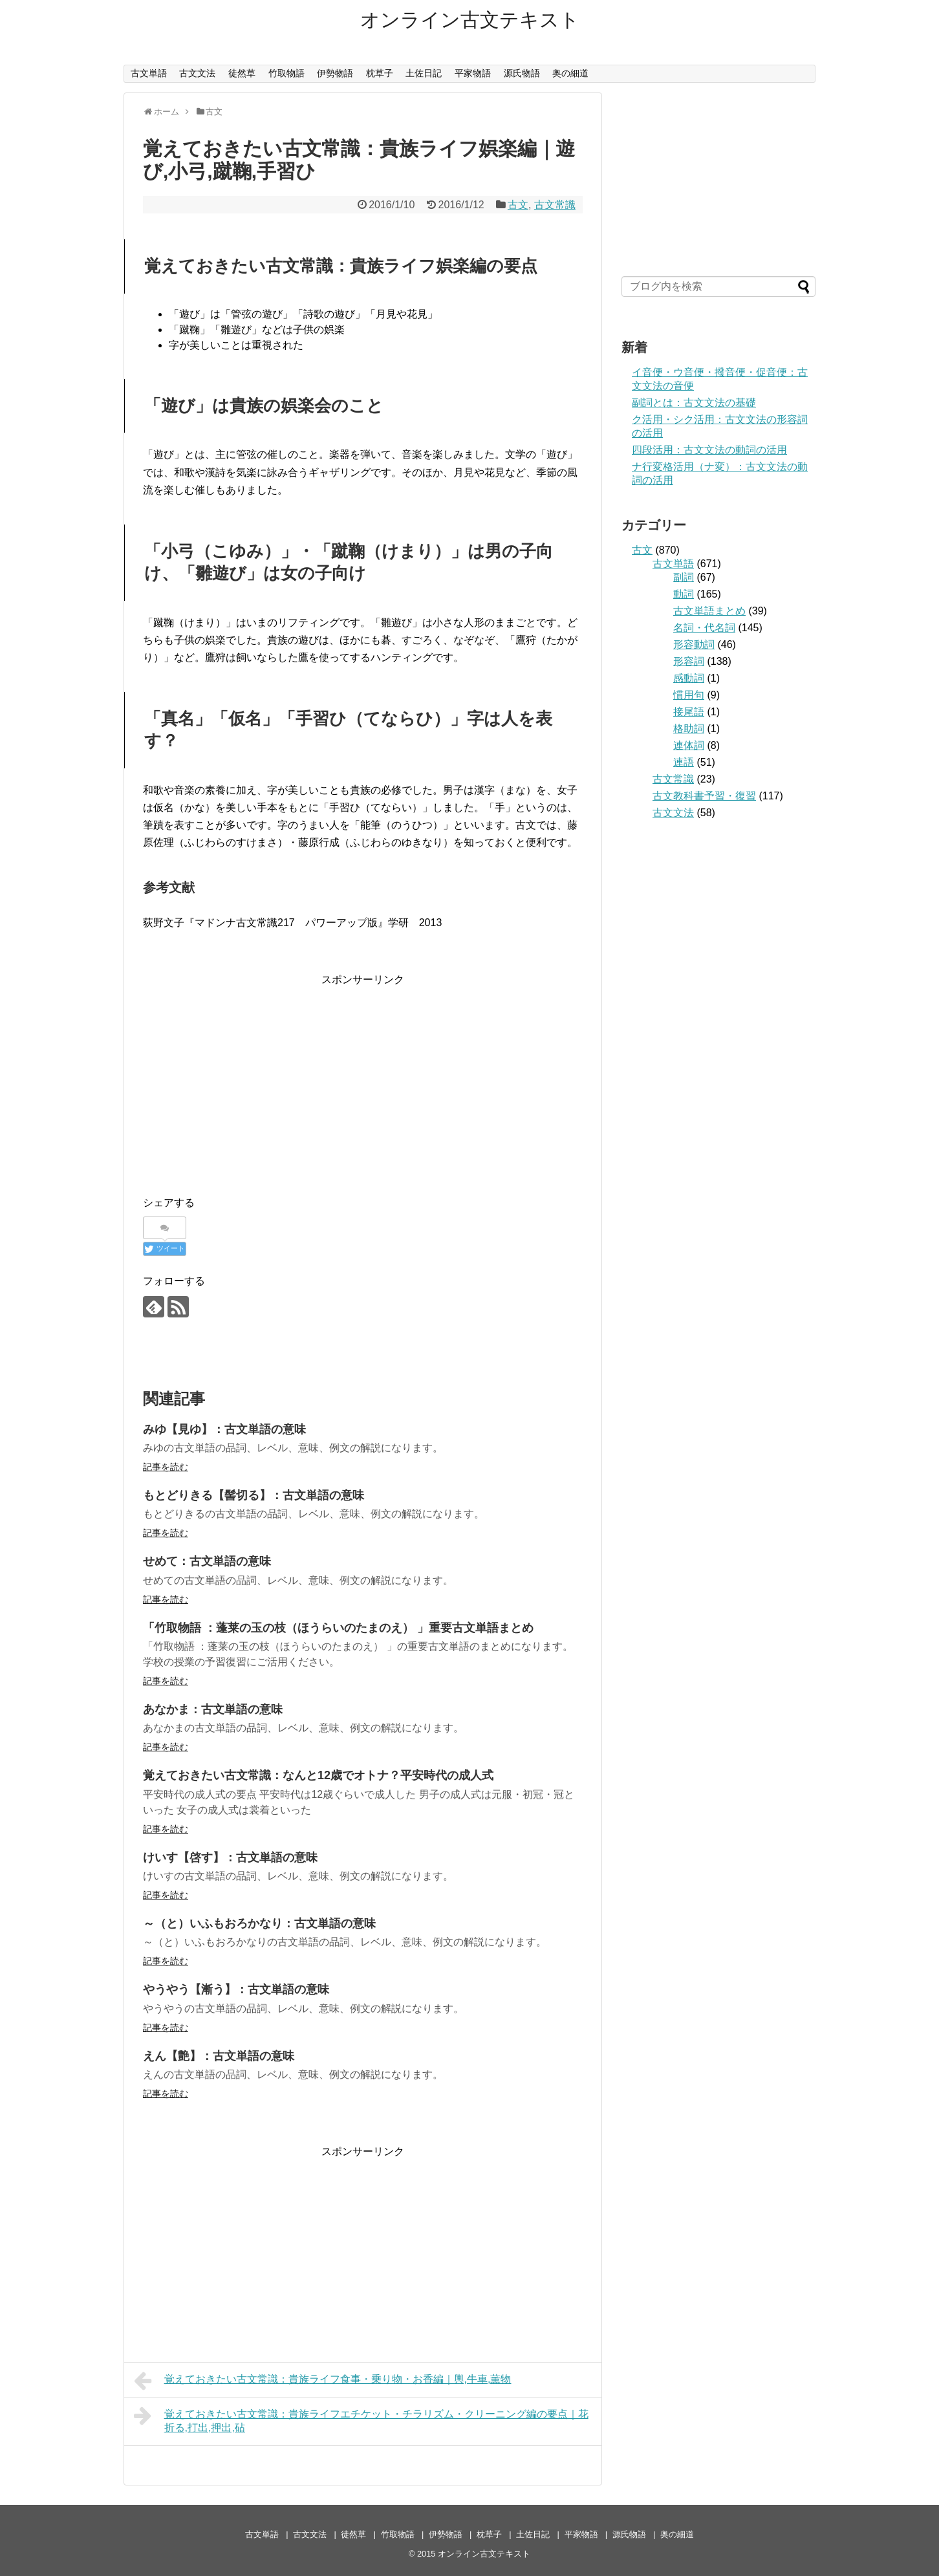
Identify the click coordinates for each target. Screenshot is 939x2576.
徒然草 (241, 73)
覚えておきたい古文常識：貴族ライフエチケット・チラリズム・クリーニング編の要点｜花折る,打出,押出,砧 (361, 2419)
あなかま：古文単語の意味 (213, 1709)
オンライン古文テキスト (469, 19)
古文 (518, 204)
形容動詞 (694, 644)
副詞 (683, 577)
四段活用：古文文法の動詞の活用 (709, 449)
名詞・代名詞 (704, 627)
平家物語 (473, 73)
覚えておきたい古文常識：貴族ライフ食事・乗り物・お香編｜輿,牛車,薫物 (322, 2380)
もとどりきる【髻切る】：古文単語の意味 (253, 1495)
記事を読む (165, 1467)
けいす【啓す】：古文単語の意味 (230, 1857)
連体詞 (688, 745)
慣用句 (688, 694)
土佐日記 (423, 73)
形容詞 (688, 661)
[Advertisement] (362, 1078)
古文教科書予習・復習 (704, 795)
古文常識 (555, 204)
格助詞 (688, 728)
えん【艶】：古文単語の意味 (218, 2056)
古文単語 (149, 73)
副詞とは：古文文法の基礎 (694, 402)
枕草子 (379, 73)
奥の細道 (570, 73)
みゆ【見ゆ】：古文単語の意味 (224, 1429)
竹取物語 (286, 73)
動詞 (683, 594)
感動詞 (688, 678)
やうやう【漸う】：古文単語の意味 (236, 1989)
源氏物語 (522, 73)
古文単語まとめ (709, 610)
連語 (683, 762)
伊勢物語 (335, 73)
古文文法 (197, 73)
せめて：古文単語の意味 (207, 1561)
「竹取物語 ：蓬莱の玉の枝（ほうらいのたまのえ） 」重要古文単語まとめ (338, 1627)
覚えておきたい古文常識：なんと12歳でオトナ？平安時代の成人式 (318, 1775)
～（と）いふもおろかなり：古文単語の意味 (259, 1923)
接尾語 (688, 711)
